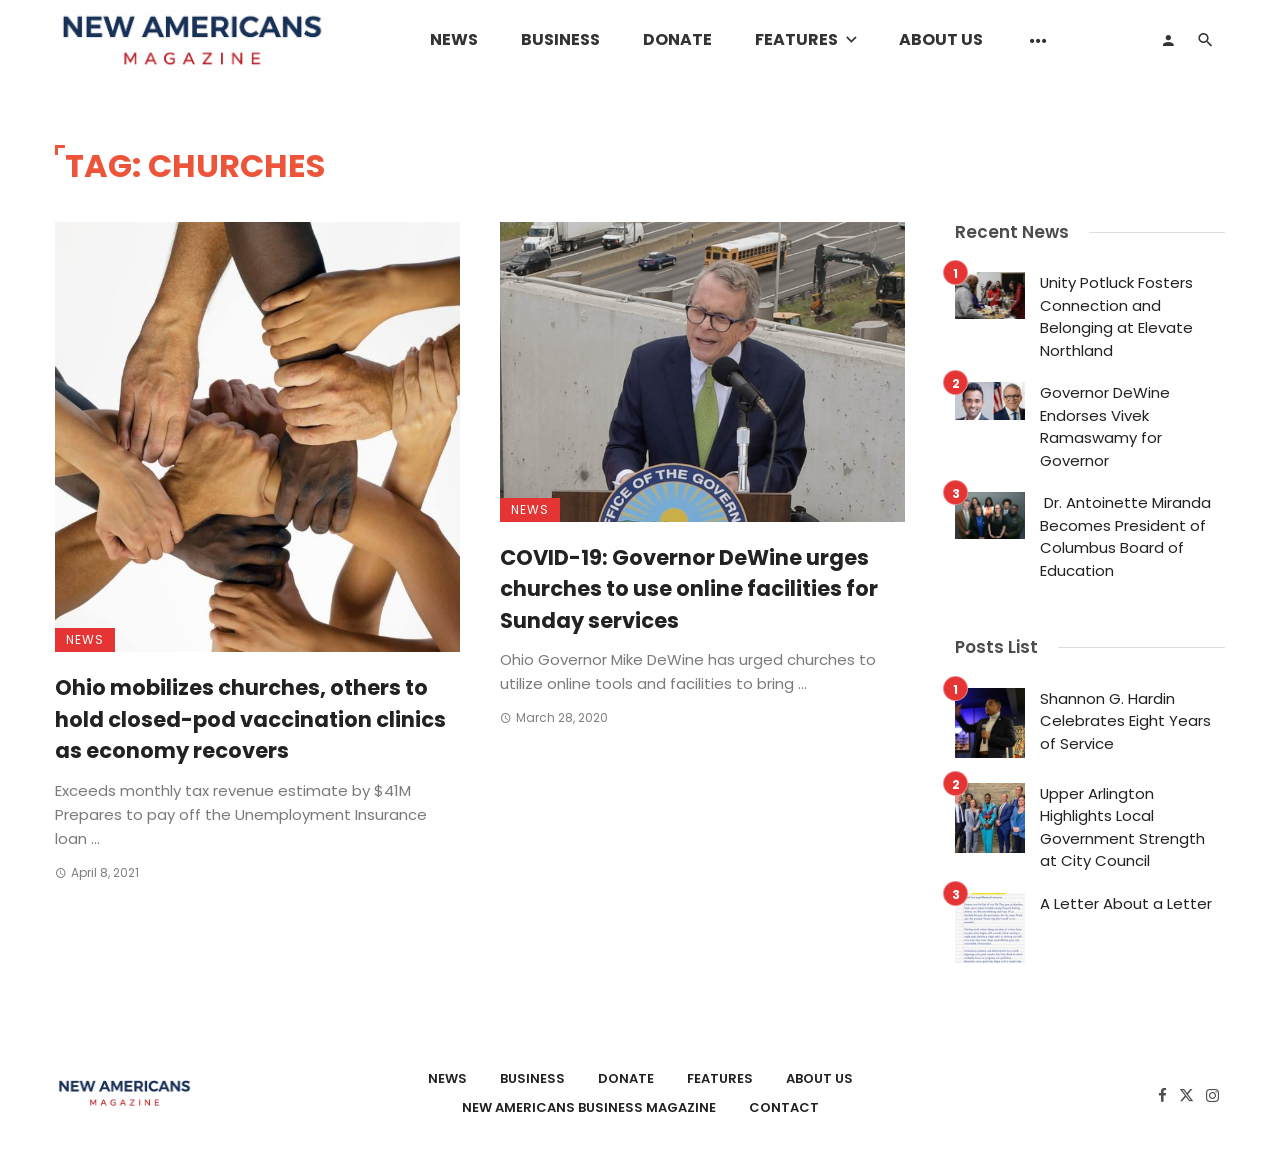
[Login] (1168, 40)
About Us (941, 39)
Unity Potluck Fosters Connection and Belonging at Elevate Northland (1116, 316)
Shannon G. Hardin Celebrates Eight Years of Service (1125, 721)
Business (560, 39)
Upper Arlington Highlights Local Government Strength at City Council (1122, 827)
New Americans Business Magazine (589, 1108)
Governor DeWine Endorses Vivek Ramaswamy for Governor (1105, 426)
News (454, 39)
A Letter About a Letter (1126, 903)
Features (796, 39)
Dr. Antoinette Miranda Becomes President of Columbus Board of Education (1125, 536)
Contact (784, 1108)
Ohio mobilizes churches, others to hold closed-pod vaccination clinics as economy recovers (250, 719)
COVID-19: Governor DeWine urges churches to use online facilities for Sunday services (689, 589)
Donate (677, 39)
